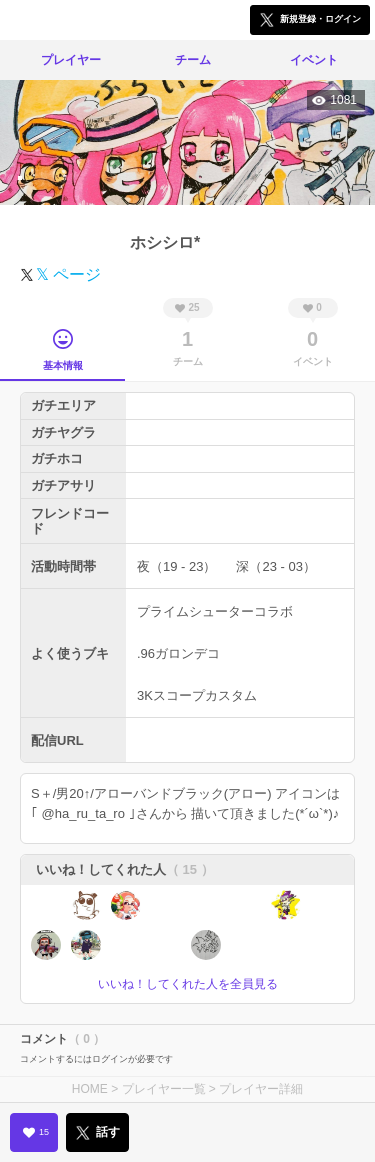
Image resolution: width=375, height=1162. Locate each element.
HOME (90, 1089)
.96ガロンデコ (178, 653)
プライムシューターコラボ (215, 611)
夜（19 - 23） (176, 566)
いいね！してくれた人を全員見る (188, 984)
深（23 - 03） (275, 566)
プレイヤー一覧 (164, 1089)
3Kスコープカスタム (197, 695)
